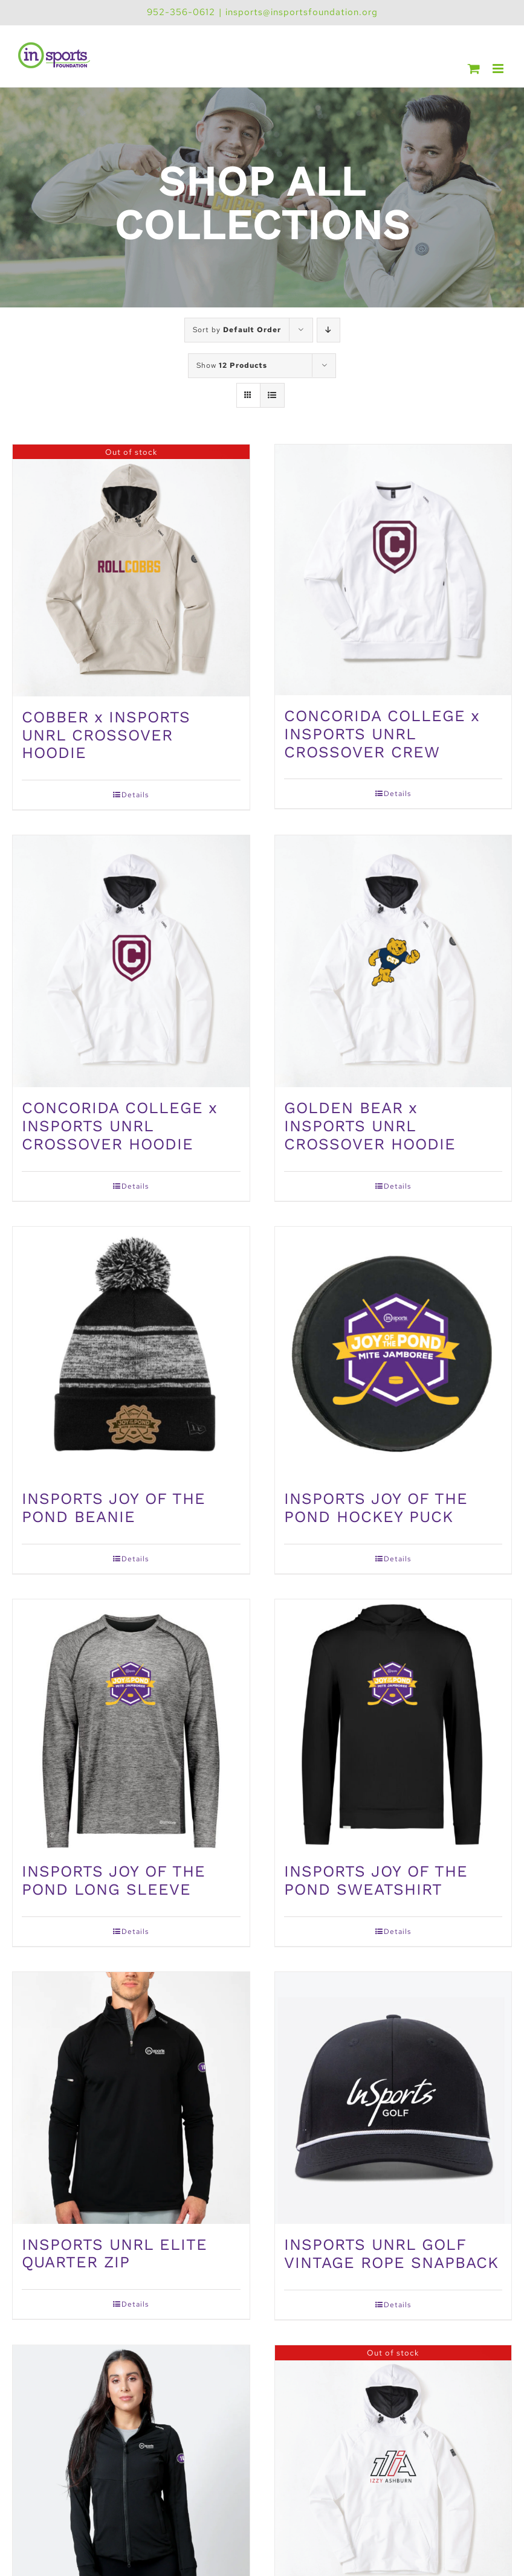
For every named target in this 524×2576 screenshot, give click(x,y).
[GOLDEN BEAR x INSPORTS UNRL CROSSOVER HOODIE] (393, 961)
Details (135, 795)
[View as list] (272, 395)
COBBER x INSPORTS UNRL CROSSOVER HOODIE (106, 735)
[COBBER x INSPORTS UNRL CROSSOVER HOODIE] (131, 570)
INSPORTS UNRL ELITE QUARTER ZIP (114, 2253)
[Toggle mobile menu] (499, 68)
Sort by (237, 330)
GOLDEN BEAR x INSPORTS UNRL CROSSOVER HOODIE (370, 1126)
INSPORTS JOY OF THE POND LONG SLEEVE (113, 1880)
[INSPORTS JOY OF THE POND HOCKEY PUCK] (393, 1353)
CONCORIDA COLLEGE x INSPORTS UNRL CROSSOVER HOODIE (119, 1126)
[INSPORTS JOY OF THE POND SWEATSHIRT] (393, 1725)
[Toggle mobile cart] (474, 68)
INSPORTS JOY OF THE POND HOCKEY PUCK (376, 1507)
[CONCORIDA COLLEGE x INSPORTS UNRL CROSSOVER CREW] (393, 570)
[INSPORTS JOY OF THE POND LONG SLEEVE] (131, 1725)
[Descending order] (328, 330)
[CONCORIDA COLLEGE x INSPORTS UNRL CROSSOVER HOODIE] (131, 961)
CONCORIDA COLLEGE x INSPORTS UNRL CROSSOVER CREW (381, 734)
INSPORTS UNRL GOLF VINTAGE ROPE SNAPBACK (391, 2253)
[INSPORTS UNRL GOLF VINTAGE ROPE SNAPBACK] (393, 2098)
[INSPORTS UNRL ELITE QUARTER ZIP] (131, 2097)
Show (231, 365)
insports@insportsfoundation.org (301, 12)
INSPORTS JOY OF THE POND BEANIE (113, 1507)
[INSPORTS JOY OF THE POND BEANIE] (131, 1353)
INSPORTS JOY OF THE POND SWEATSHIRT (376, 1880)
